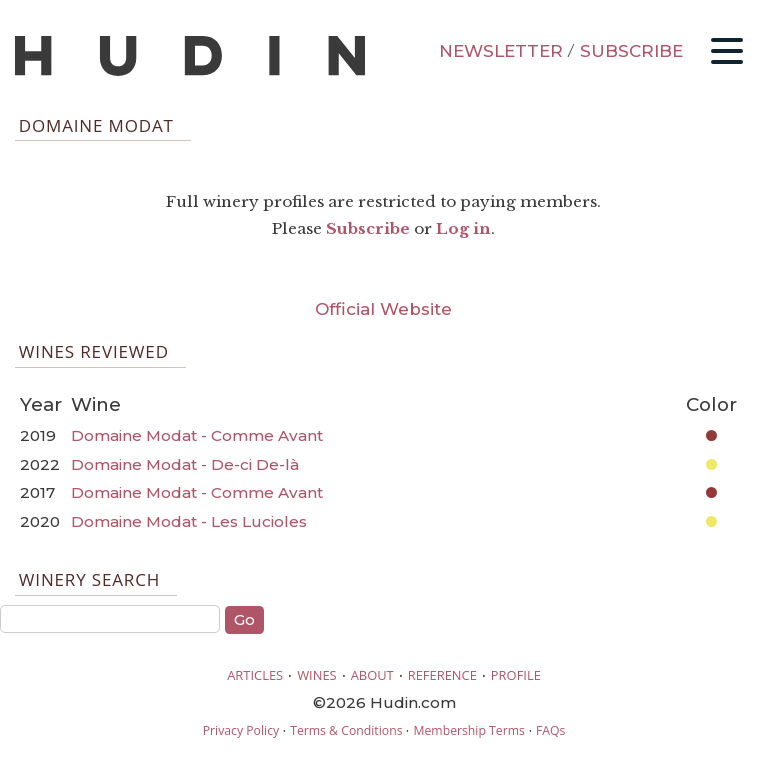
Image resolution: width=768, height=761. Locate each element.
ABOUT (372, 675)
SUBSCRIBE (631, 51)
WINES (317, 675)
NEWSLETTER (501, 51)
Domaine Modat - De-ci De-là (185, 464)
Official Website (383, 309)
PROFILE (516, 675)
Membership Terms (468, 730)
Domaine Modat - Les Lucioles (189, 521)
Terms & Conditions (346, 730)
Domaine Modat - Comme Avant (197, 435)
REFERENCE (442, 675)
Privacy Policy (241, 730)
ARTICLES (255, 675)
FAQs (550, 730)
